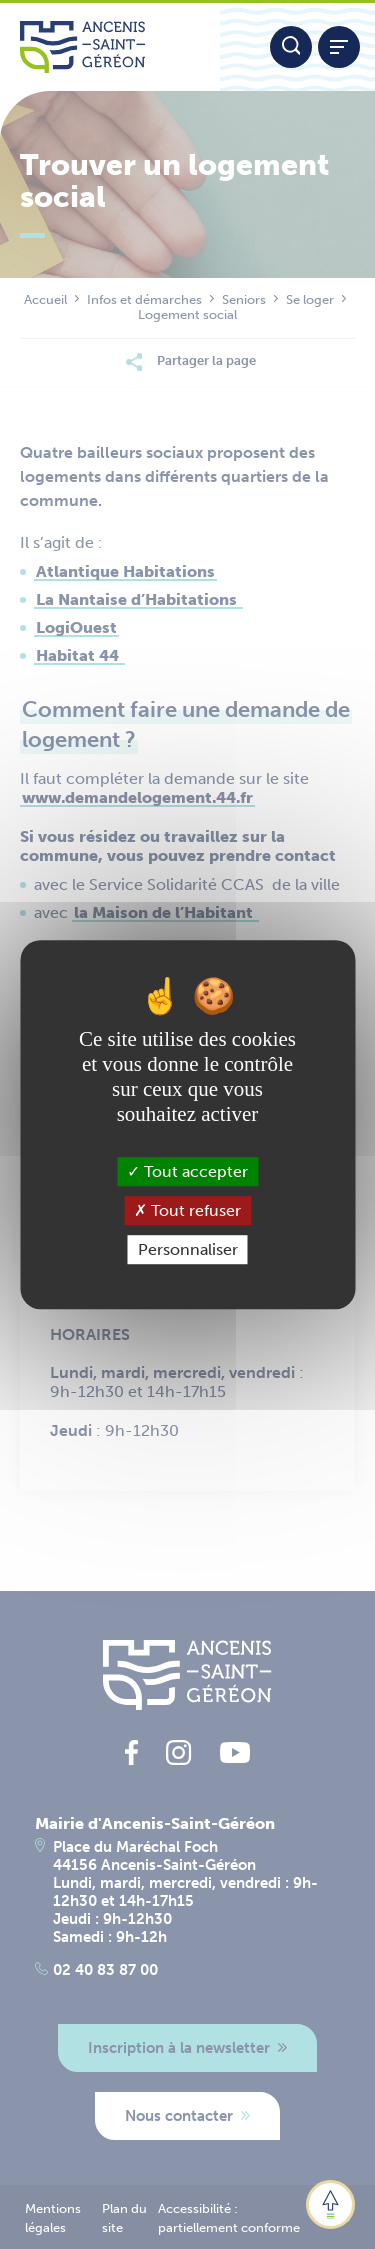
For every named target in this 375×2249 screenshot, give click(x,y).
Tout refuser (187, 1210)
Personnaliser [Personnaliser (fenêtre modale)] (188, 1249)
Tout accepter (187, 1171)
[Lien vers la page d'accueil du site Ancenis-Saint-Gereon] (110, 47)
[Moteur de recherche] (291, 47)
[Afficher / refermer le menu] (339, 47)
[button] (330, 2204)
